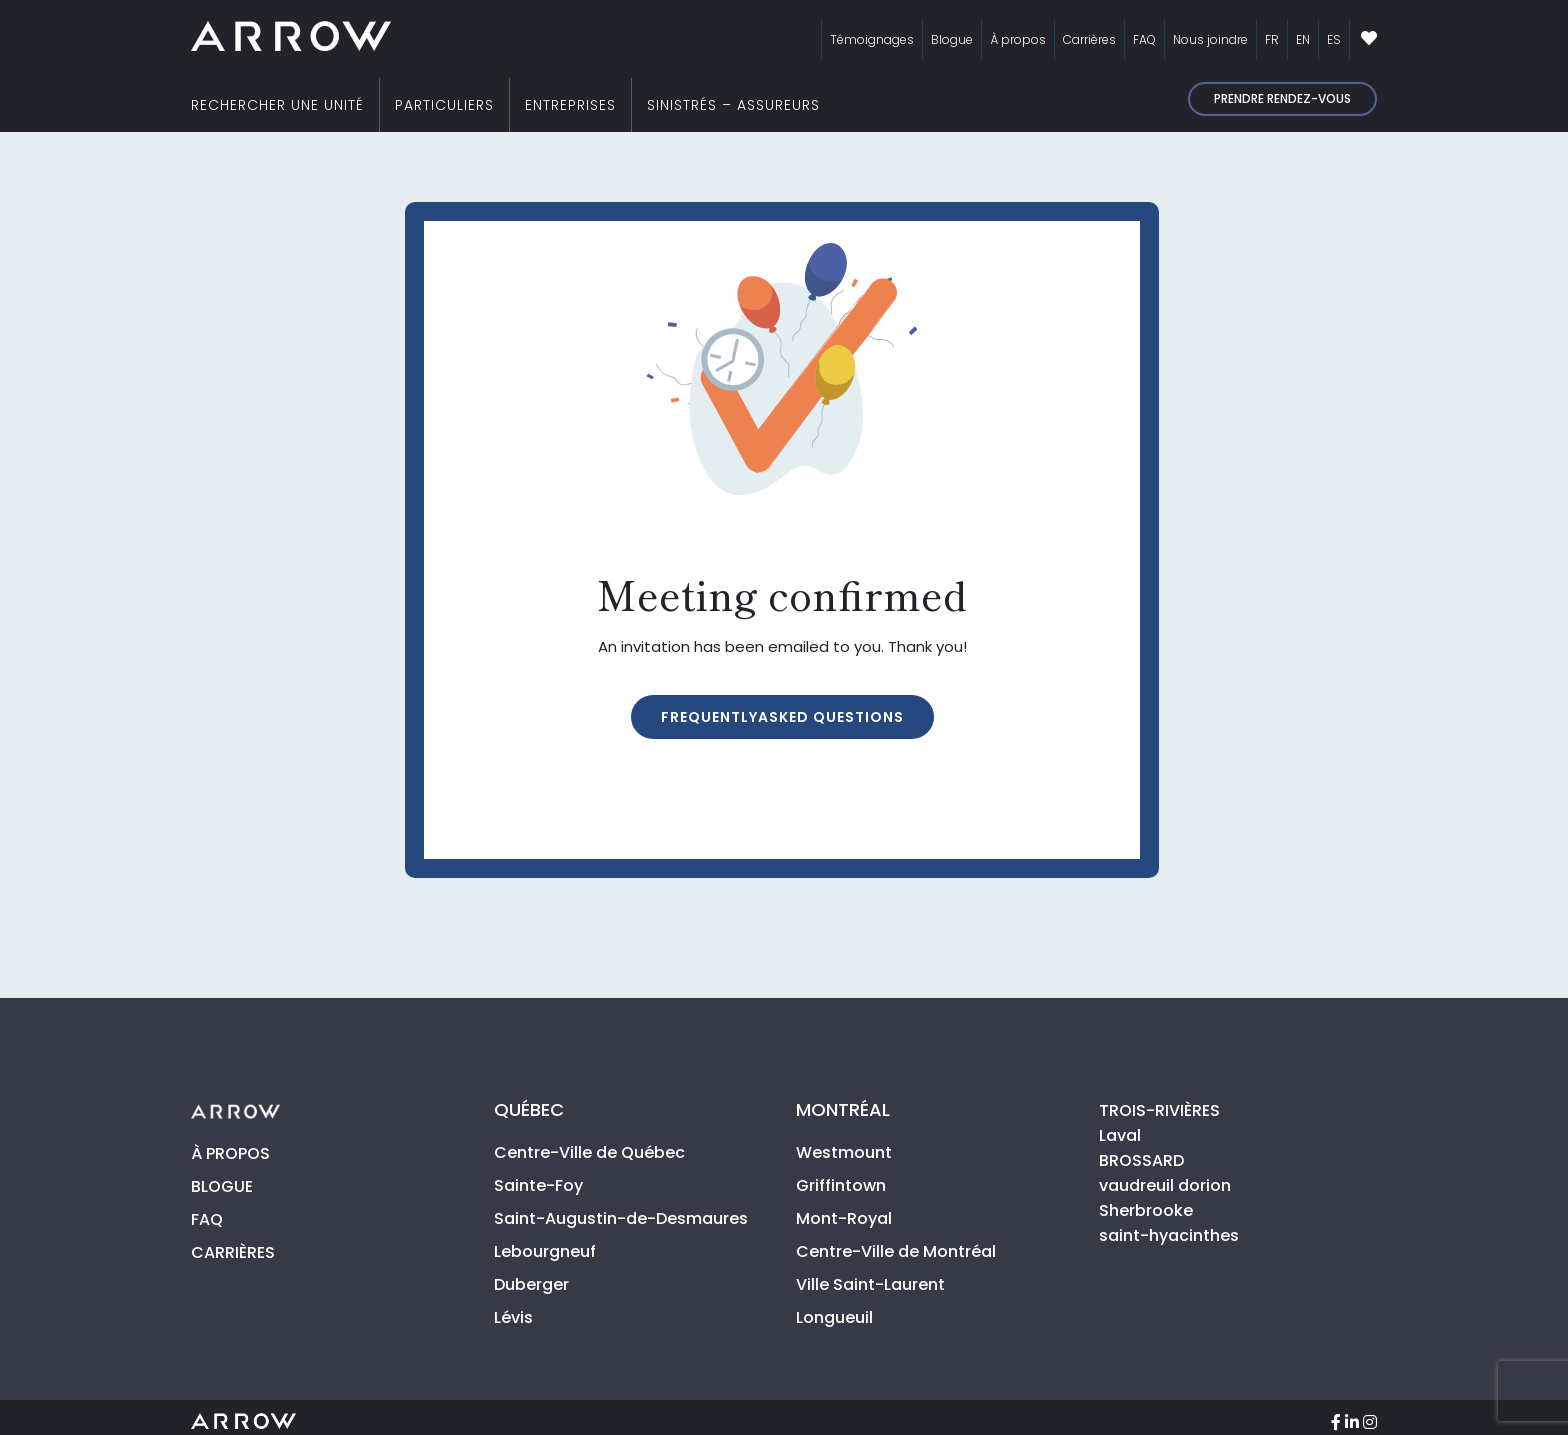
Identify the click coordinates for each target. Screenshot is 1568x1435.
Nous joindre (1210, 39)
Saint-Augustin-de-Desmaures (621, 1218)
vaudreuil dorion (1165, 1185)
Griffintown (841, 1185)
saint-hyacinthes (1169, 1235)
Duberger (531, 1284)
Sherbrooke (1146, 1210)
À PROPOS (230, 1153)
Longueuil (834, 1317)
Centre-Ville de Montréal (896, 1251)
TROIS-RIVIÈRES (1159, 1110)
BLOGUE (222, 1186)
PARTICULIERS (444, 105)
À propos (1018, 39)
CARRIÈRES (233, 1252)
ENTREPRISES (570, 105)
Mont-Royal (844, 1218)
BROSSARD (1141, 1160)
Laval (1120, 1135)
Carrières (1089, 39)
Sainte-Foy (538, 1185)
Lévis (513, 1317)
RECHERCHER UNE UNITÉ (277, 105)
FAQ (1144, 39)
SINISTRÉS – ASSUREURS (733, 105)
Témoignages (872, 39)
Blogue (952, 39)
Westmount (844, 1152)
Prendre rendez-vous (1282, 98)
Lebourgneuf (545, 1251)
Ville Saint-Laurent (870, 1284)
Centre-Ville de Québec (589, 1152)
